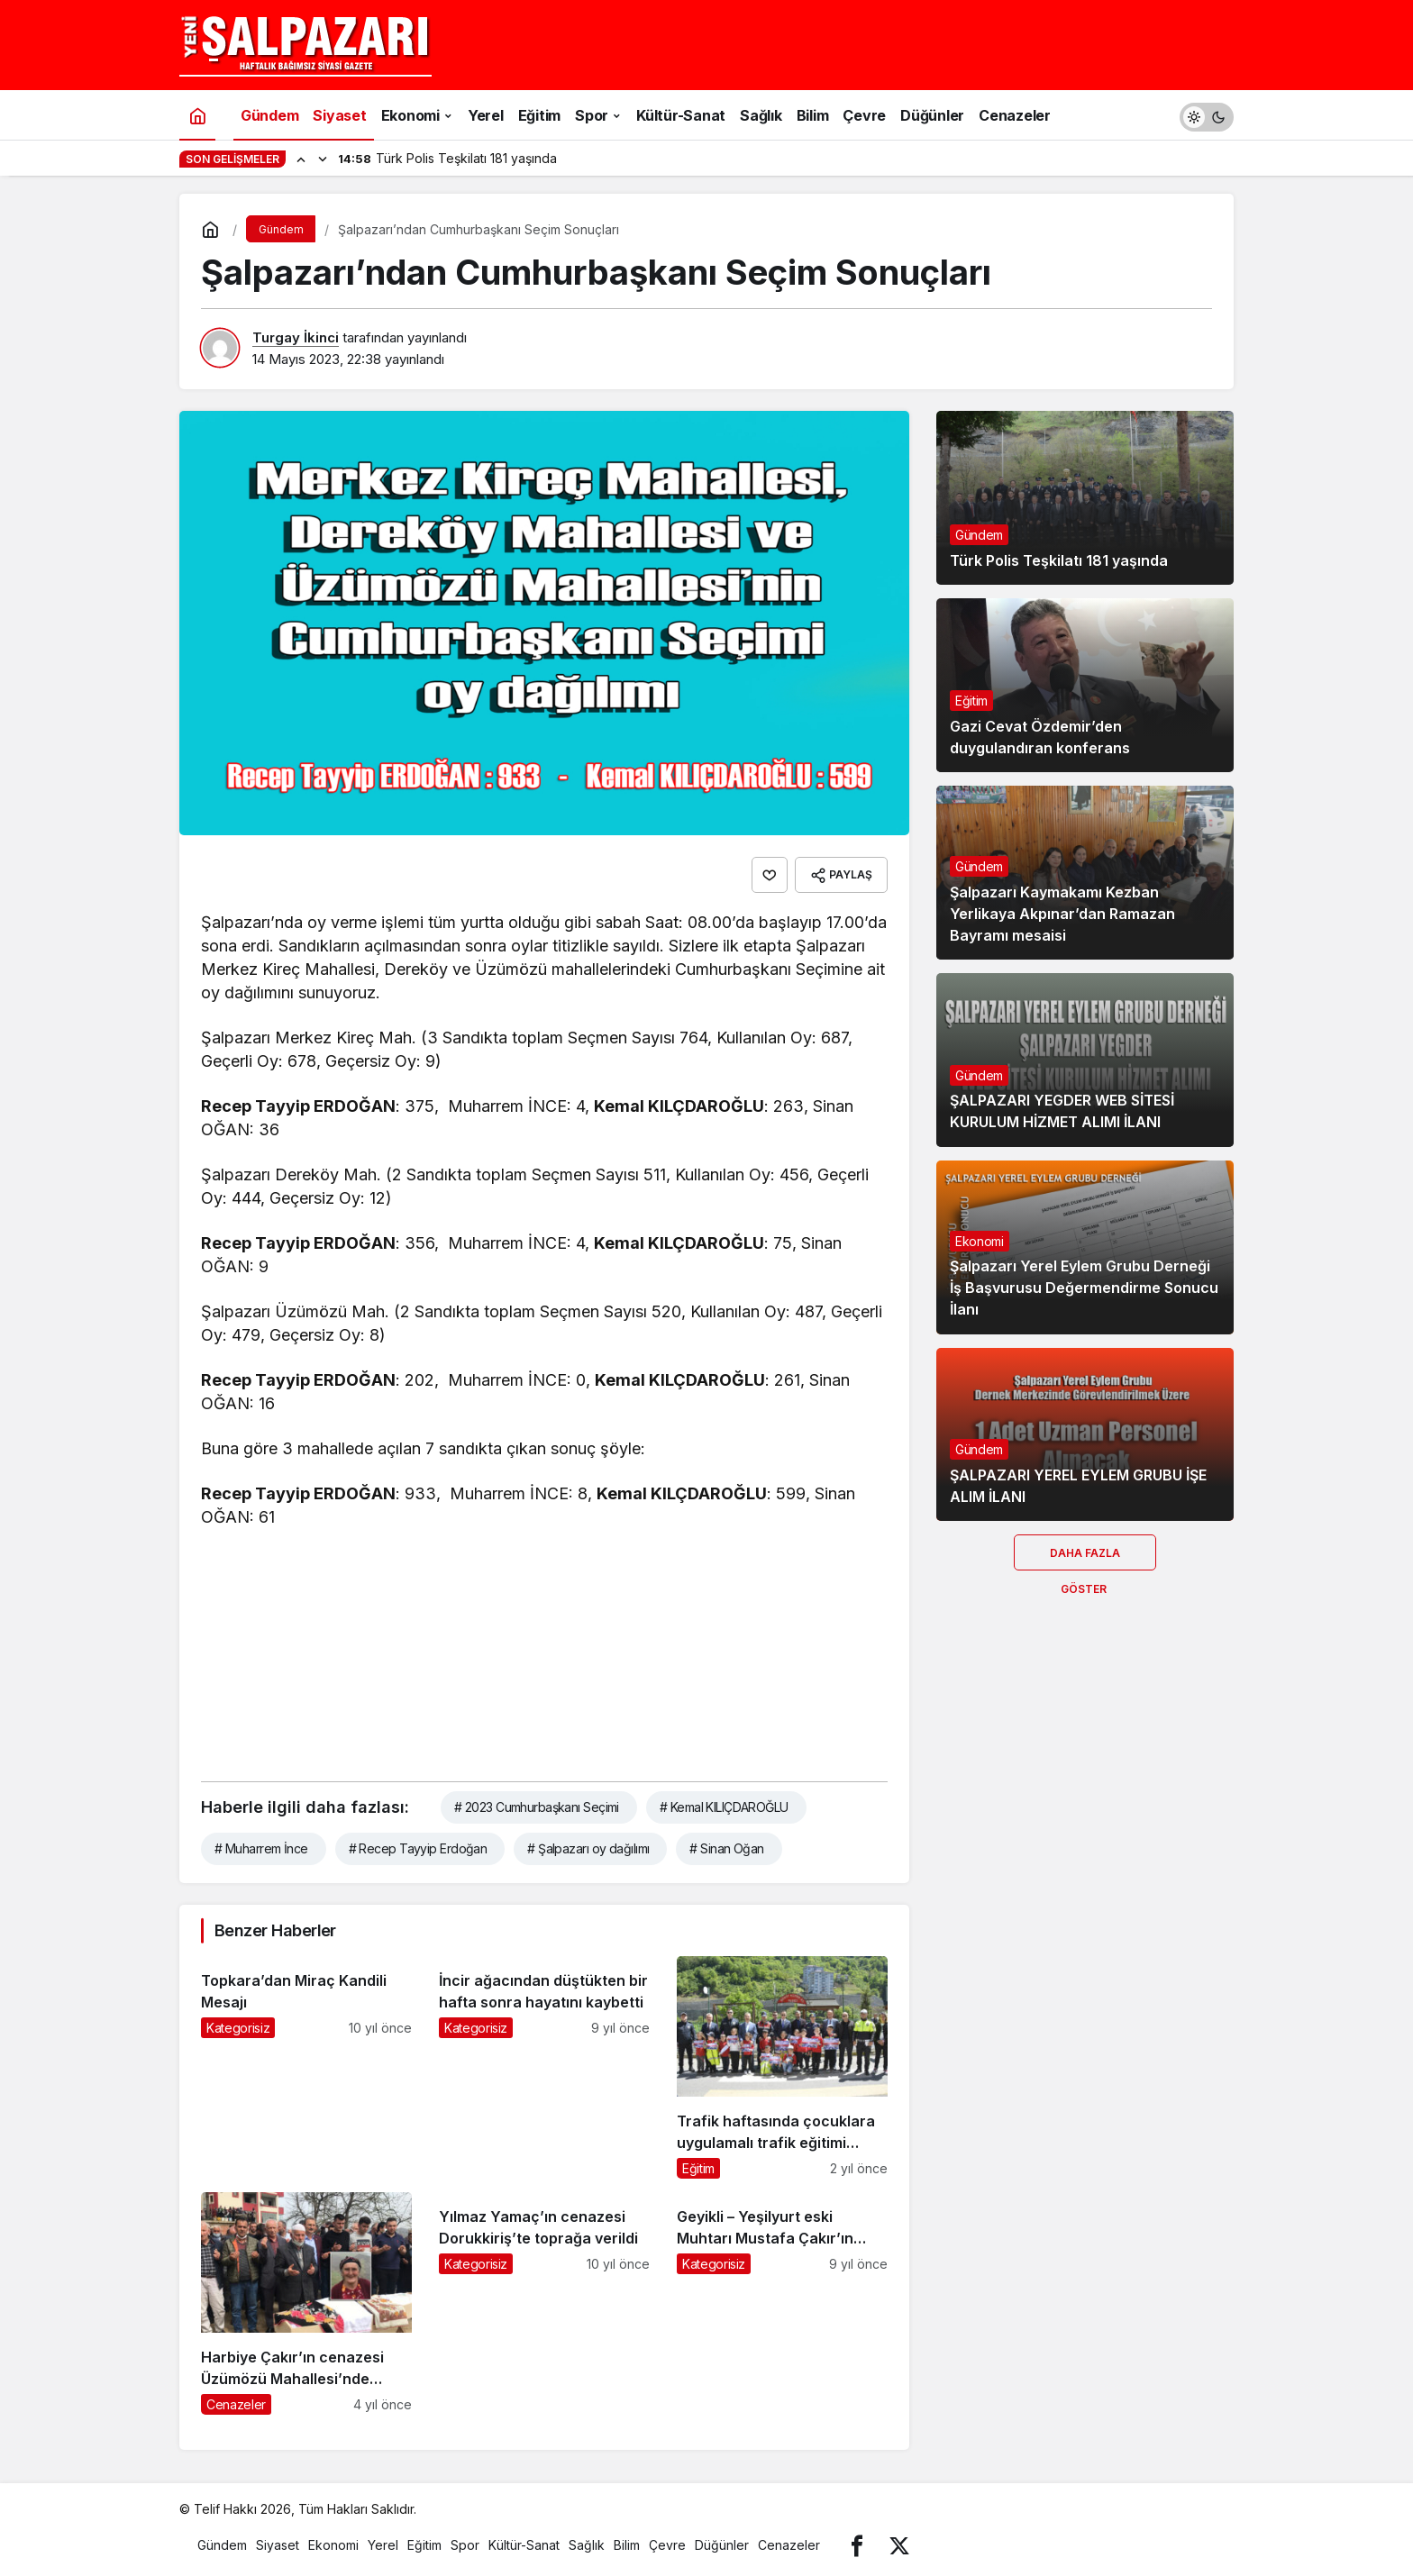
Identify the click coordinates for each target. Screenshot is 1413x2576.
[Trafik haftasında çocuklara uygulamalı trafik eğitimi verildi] (782, 2067)
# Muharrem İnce (261, 1848)
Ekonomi (979, 1241)
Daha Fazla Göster (1085, 1558)
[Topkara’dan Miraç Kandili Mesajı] (306, 2067)
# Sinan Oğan (726, 1848)
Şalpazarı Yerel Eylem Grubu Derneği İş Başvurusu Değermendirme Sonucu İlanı (1084, 1288)
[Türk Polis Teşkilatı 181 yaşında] (1085, 498)
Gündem (979, 534)
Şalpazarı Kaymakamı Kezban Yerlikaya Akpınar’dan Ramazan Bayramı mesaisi (1062, 913)
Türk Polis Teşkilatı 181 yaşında (1059, 560)
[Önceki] (301, 159)
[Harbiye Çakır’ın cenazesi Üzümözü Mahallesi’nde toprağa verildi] (306, 2303)
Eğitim (971, 700)
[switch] (1207, 115)
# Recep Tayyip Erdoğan (418, 1848)
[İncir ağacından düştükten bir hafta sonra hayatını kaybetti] (544, 2067)
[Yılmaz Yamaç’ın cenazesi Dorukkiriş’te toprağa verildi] (544, 2303)
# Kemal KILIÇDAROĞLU (724, 1807)
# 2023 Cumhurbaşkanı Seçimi (536, 1807)
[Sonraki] (322, 159)
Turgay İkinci (295, 337)
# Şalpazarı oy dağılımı (588, 1848)
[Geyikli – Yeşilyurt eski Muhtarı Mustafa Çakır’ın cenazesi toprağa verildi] (782, 2303)
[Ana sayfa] (197, 115)
